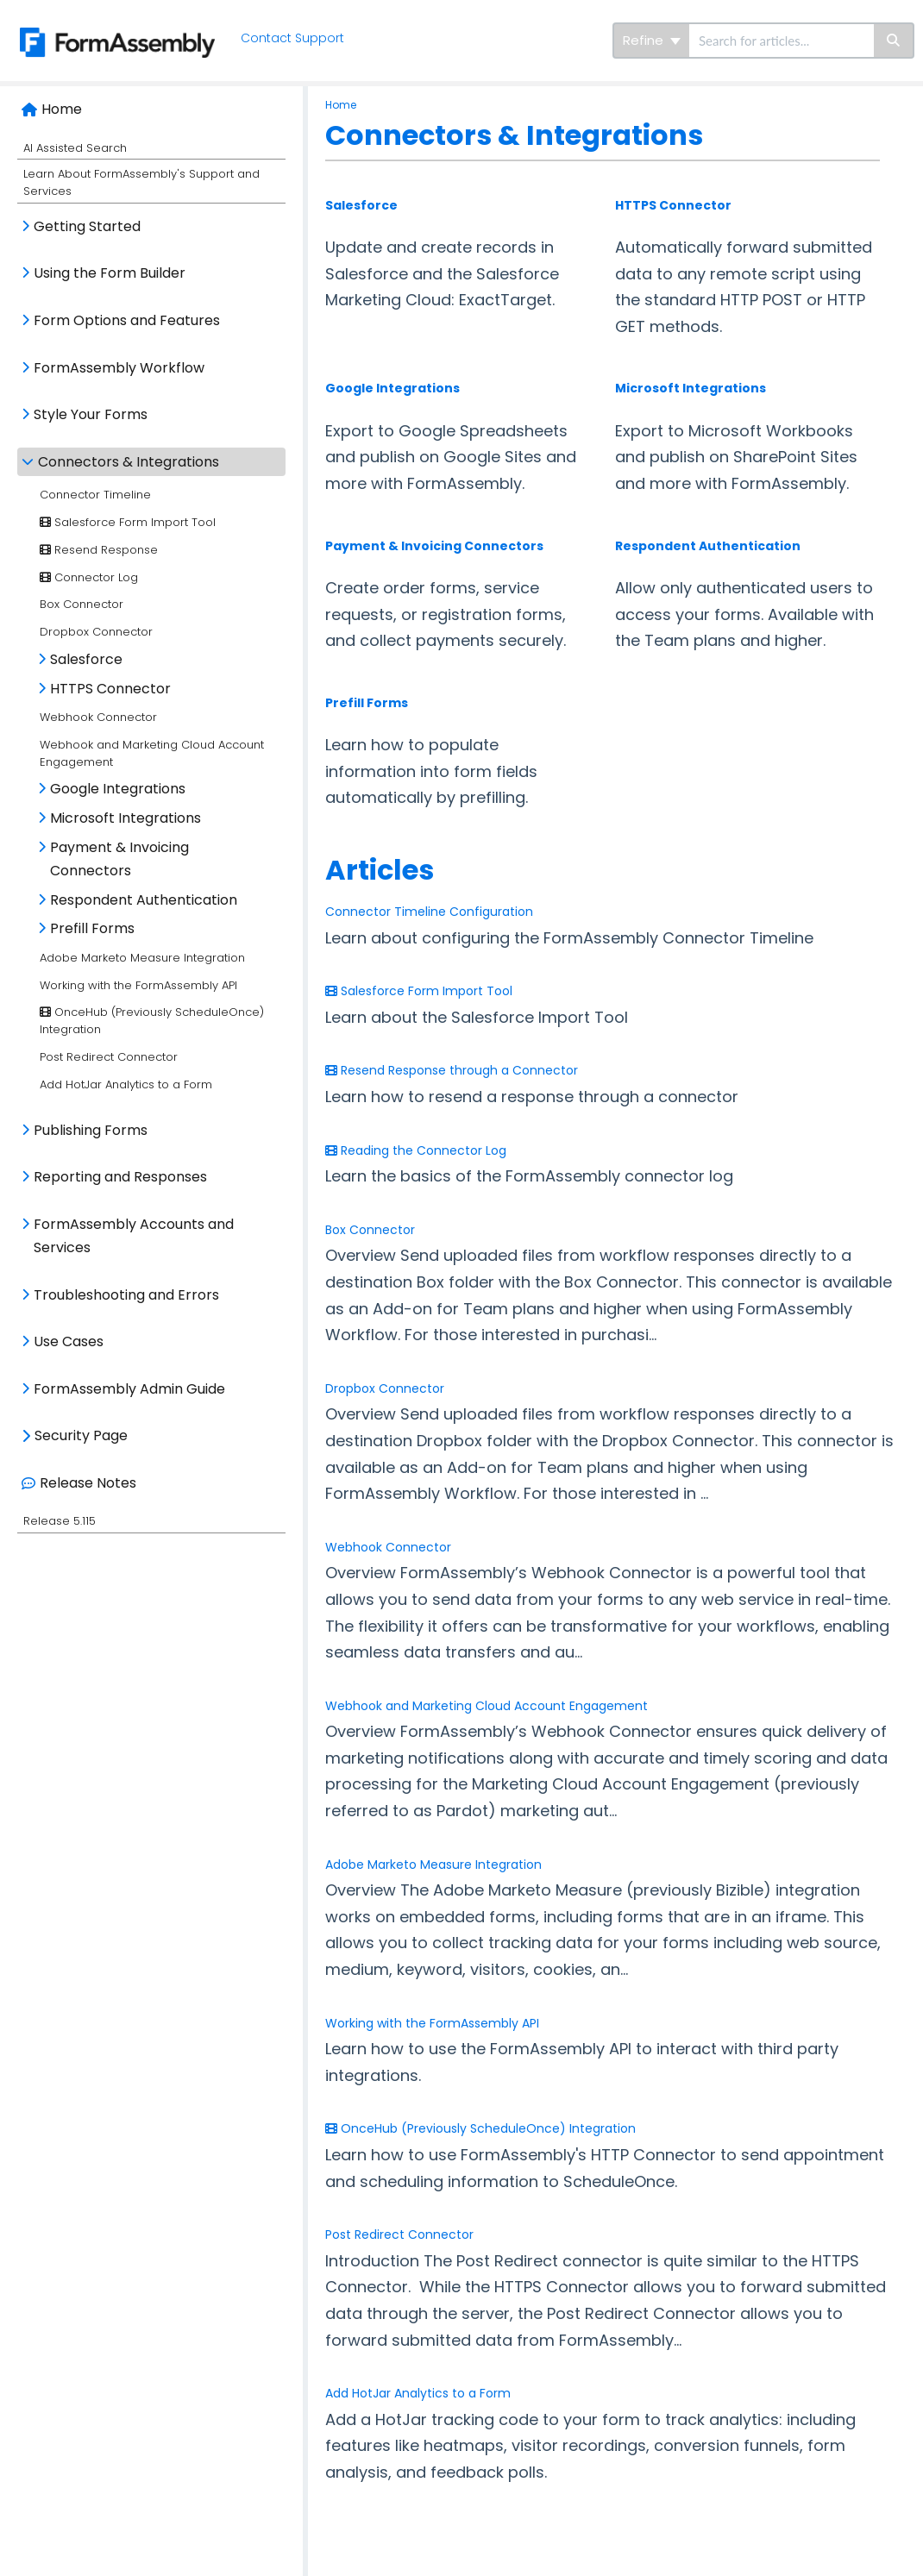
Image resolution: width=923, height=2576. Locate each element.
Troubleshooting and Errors (126, 1295)
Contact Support (294, 38)
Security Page (81, 1435)
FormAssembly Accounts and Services (134, 1236)
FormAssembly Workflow (119, 368)
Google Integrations (117, 789)
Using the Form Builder (109, 273)
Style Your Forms (91, 414)
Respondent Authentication (143, 900)
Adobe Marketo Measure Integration (142, 958)
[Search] (894, 40)
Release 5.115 (59, 1521)
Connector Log (89, 577)
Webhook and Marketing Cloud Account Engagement (486, 1705)
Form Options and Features (127, 320)
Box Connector (81, 604)
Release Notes (88, 1483)
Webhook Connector (98, 717)
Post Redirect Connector (109, 1057)
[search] (781, 40)
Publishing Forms (91, 1130)
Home (61, 109)
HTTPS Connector (110, 689)
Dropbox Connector (96, 632)
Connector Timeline (95, 494)
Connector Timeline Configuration (429, 911)
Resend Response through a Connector (451, 1070)
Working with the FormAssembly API (138, 985)
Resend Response (99, 550)
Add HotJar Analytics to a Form (126, 1084)
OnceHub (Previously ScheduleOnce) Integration (480, 2128)
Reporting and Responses (120, 1177)
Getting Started (87, 226)
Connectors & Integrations (128, 462)
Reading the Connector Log (415, 1150)
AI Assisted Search (75, 148)
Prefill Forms (92, 928)
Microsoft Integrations (125, 818)
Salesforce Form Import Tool (128, 522)
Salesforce (86, 659)
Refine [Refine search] (652, 40)
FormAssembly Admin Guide (129, 1389)
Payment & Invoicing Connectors (119, 859)
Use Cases (69, 1341)
